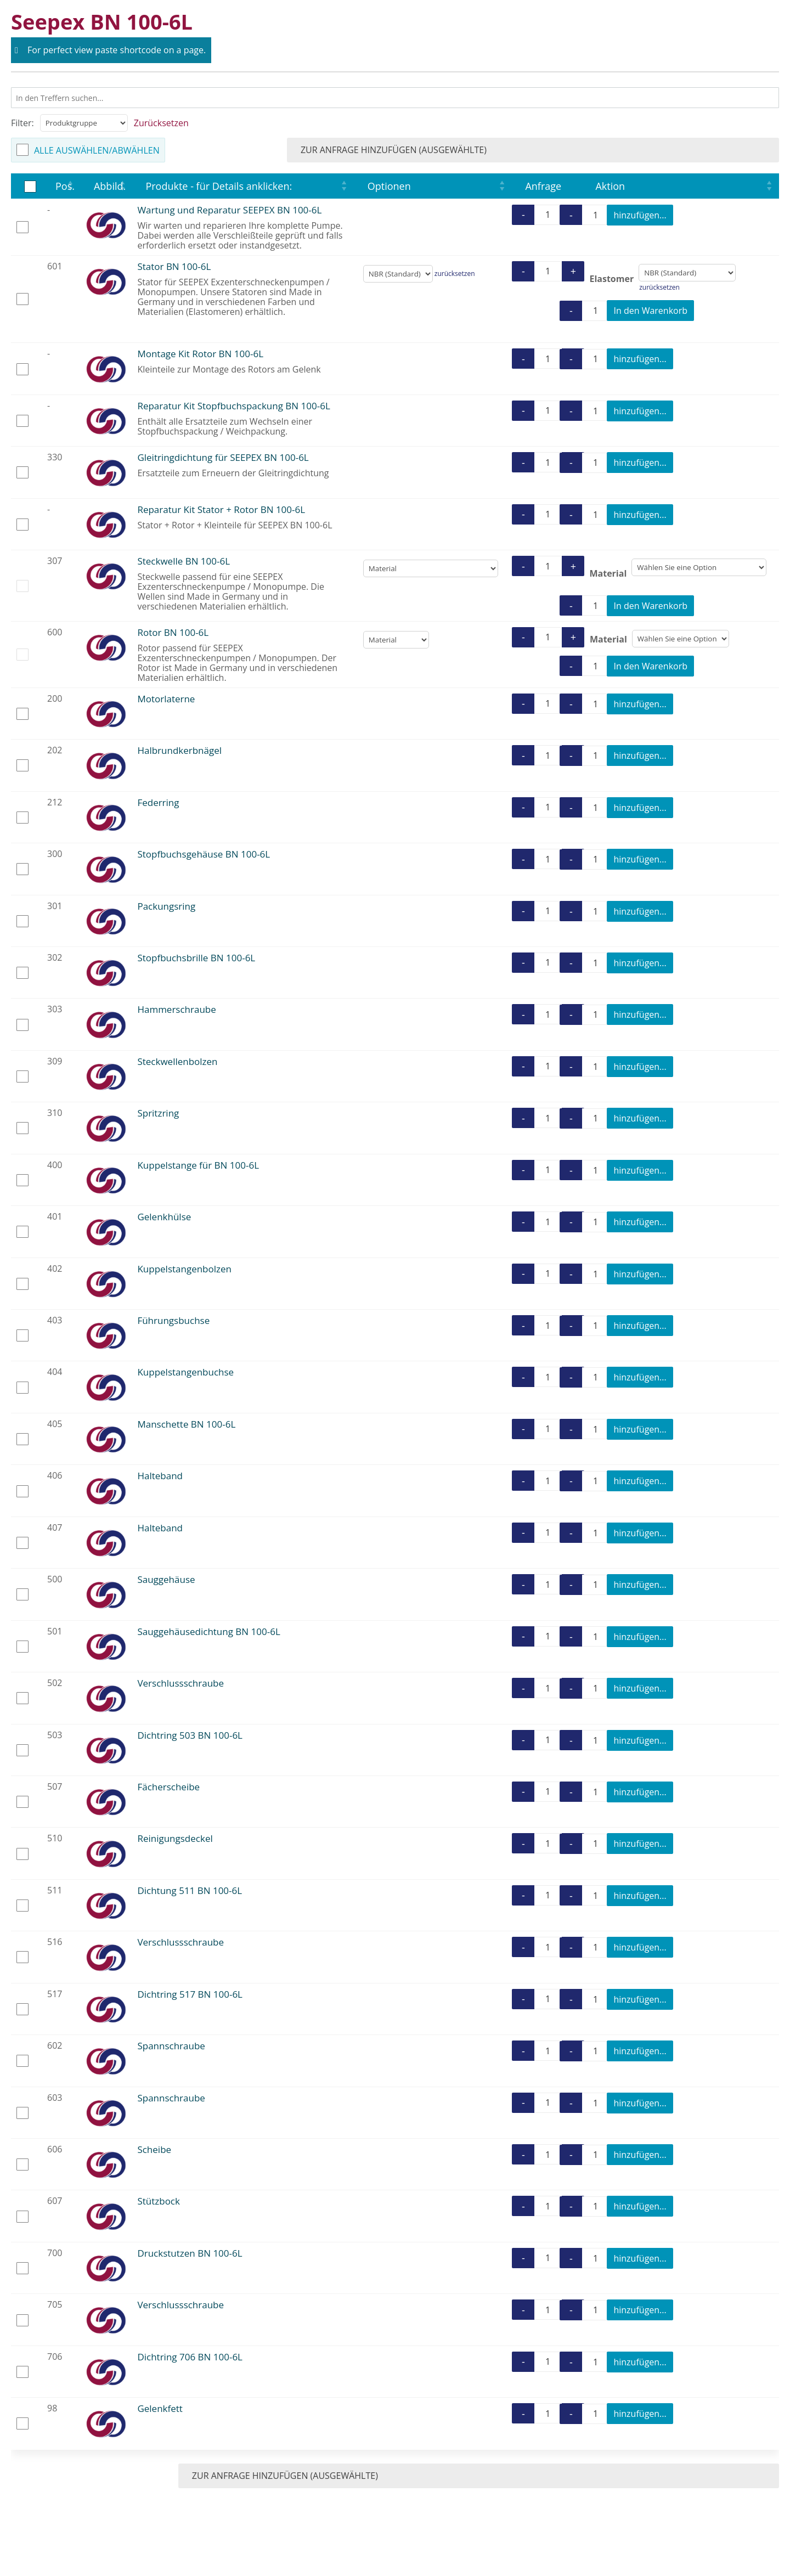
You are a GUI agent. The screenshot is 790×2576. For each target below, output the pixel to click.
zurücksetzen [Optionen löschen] (659, 287)
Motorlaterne (166, 699)
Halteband (160, 1475)
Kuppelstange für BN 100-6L (198, 1165)
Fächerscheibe (168, 1787)
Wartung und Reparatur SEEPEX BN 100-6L (229, 210)
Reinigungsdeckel (174, 1838)
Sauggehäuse (166, 1579)
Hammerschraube (176, 1009)
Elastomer (611, 278)
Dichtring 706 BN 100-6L (189, 2357)
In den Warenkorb (650, 311)
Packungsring (166, 906)
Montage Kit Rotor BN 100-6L (200, 353)
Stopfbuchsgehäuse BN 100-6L (203, 854)
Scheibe (154, 2149)
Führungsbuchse (173, 1320)
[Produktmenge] (547, 215)
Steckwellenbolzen (177, 1061)
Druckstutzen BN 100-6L (189, 2253)
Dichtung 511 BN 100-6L (189, 1890)
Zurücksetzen (161, 123)
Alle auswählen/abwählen (97, 150)
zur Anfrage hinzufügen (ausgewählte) (672, 150)
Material (608, 573)
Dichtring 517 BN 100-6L (189, 1994)
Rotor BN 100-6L (172, 632)
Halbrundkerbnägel (179, 750)
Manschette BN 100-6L (186, 1424)
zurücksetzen (455, 273)
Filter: (22, 123)
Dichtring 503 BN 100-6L (189, 1735)
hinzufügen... (639, 215)
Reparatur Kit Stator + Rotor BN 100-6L (221, 509)
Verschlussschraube (180, 1683)
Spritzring (158, 1113)
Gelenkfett (160, 2408)
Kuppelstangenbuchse (185, 1372)
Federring (158, 802)
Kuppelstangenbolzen (184, 1269)
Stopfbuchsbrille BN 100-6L (196, 957)
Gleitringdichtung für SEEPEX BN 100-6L (222, 457)
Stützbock (158, 2201)
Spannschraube (171, 2045)
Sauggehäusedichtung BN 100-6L (208, 1631)
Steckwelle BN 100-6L (183, 561)
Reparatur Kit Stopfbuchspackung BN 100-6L (233, 406)
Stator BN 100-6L (174, 266)
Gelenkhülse (164, 1216)
